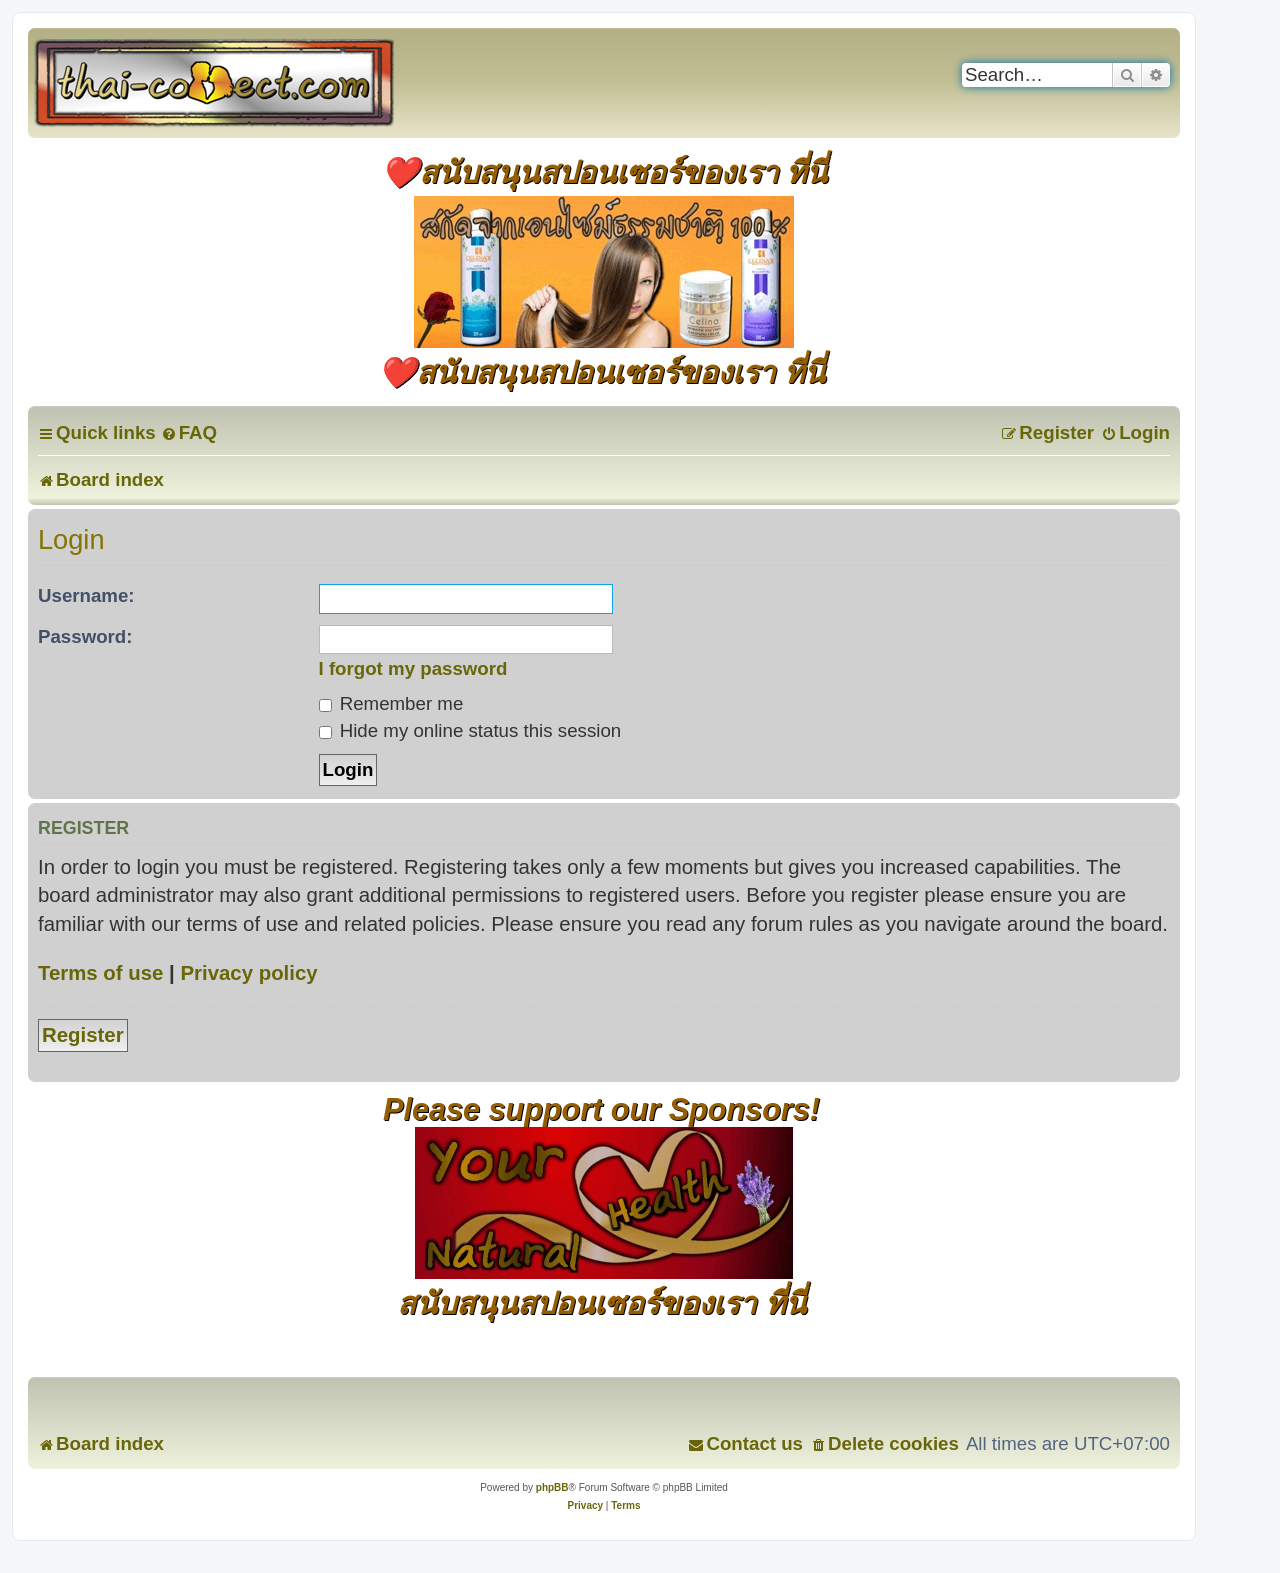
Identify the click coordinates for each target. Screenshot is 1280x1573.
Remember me (391, 703)
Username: (86, 595)
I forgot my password (413, 668)
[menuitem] (189, 432)
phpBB (552, 1487)
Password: (85, 636)
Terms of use (100, 973)
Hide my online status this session (470, 730)
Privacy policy (248, 973)
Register (83, 1035)
